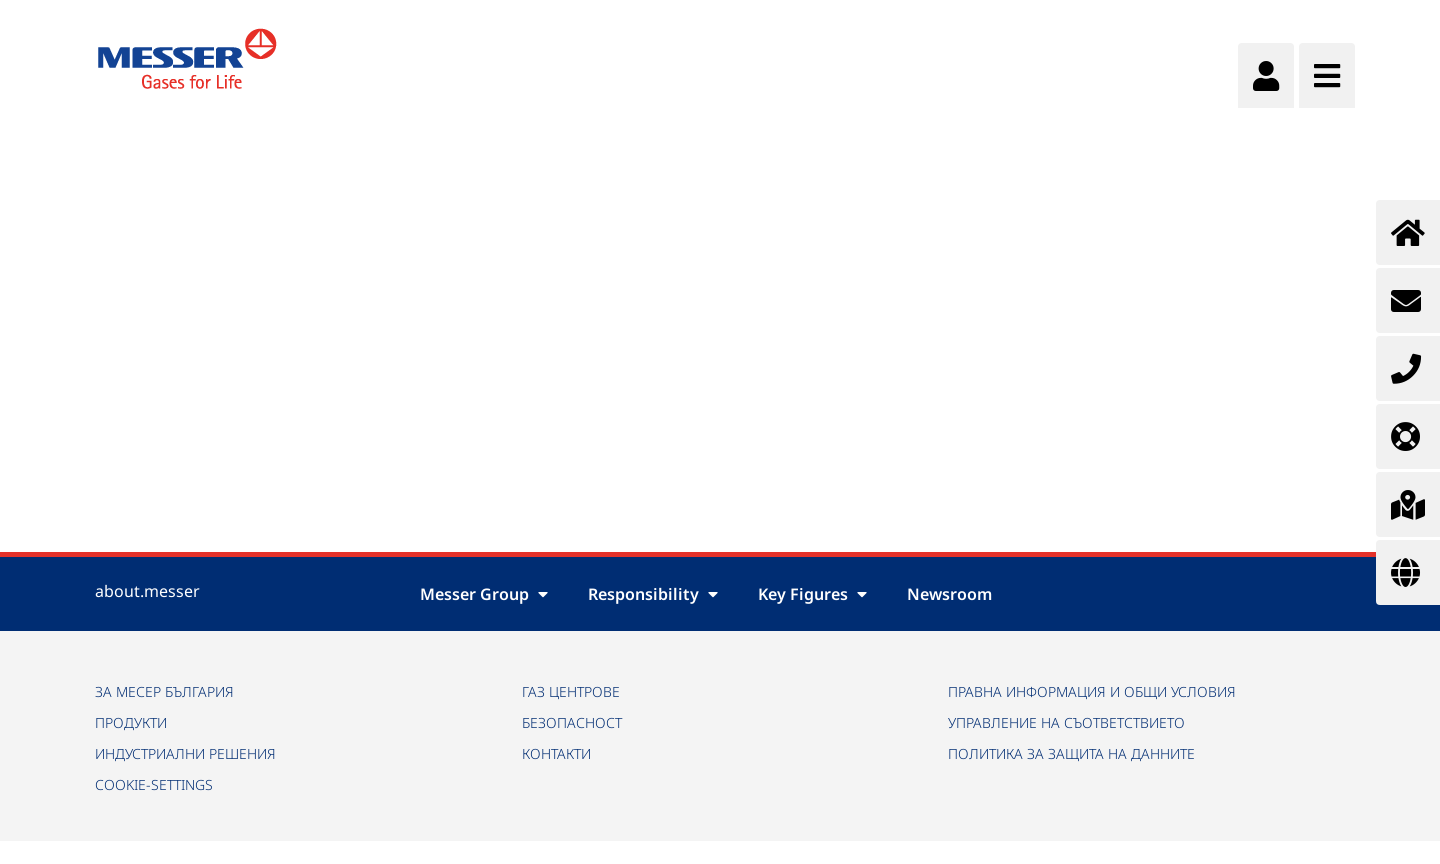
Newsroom (949, 594)
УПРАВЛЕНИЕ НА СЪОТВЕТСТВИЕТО (1066, 722)
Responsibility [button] (653, 594)
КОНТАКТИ (556, 753)
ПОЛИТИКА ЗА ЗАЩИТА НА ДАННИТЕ (1071, 753)
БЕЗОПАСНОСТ (572, 722)
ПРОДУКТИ (131, 722)
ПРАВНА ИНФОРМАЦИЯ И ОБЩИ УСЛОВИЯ (1092, 691)
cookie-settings (154, 784)
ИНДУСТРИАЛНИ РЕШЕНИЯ (185, 753)
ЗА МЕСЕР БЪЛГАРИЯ (164, 691)
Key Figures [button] (812, 594)
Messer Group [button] (484, 594)
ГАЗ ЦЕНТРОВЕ (571, 691)
